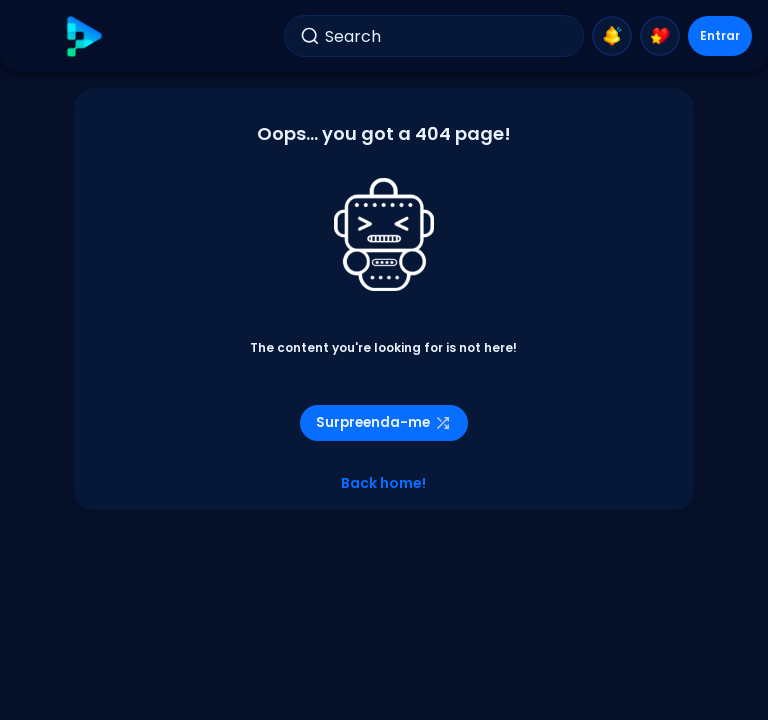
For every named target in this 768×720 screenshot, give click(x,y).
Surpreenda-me (384, 422)
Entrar (720, 35)
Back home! (383, 483)
